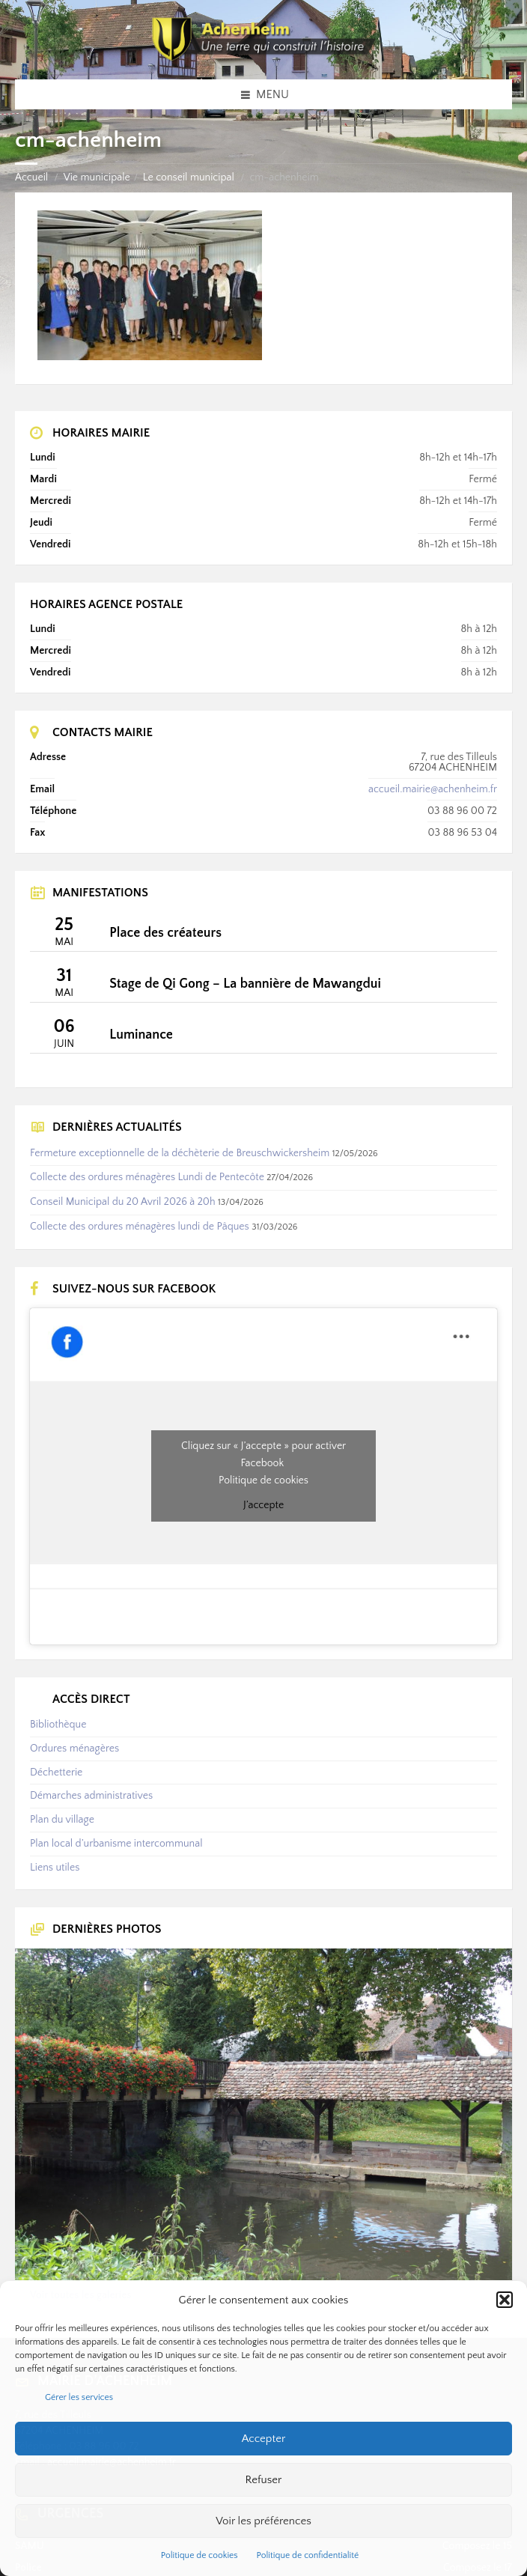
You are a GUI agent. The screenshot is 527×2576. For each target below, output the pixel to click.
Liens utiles (54, 1868)
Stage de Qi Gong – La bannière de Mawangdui (245, 983)
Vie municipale (97, 177)
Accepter (264, 2438)
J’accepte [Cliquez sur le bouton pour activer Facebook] (263, 1505)
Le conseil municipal (188, 177)
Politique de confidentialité (308, 2555)
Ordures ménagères (74, 1749)
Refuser (264, 2479)
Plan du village (62, 1820)
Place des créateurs (165, 933)
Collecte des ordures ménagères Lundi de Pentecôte (147, 1177)
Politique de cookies (199, 2555)
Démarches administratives (91, 1796)
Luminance (141, 1034)
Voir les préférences (263, 2521)
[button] (504, 2299)
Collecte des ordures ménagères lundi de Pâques (139, 1227)
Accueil (31, 177)
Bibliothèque (58, 1725)
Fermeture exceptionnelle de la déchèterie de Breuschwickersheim (179, 1153)
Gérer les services (79, 2397)
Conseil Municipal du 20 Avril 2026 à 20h (123, 1202)
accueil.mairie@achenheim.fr (432, 789)
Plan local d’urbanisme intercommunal (116, 1844)
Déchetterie (56, 1772)
